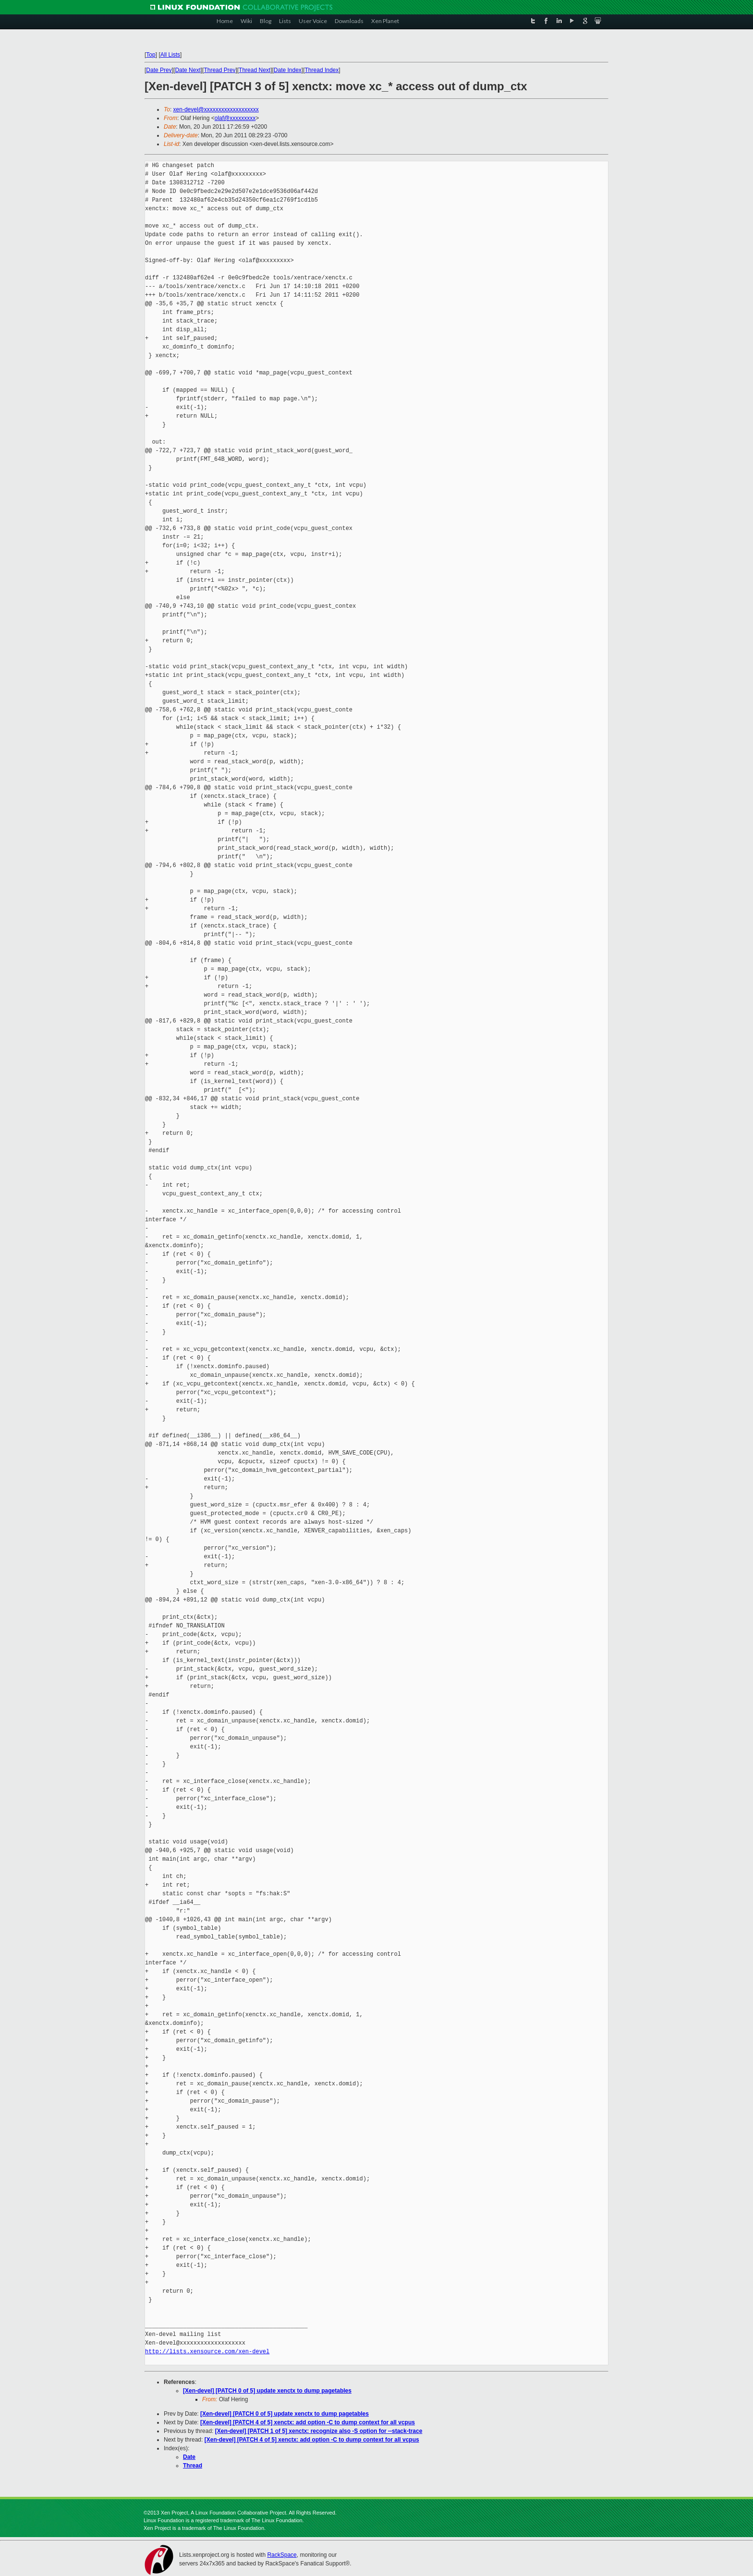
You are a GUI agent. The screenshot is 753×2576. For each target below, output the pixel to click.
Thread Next (254, 70)
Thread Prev (219, 70)
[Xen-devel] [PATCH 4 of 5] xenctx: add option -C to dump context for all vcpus (307, 2422)
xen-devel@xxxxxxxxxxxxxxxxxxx (216, 109)
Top (150, 54)
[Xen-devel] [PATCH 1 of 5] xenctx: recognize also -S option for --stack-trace (319, 2431)
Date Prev (158, 70)
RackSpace (281, 2555)
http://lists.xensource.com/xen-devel (207, 2351)
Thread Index (322, 70)
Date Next (187, 70)
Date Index (288, 70)
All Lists (170, 54)
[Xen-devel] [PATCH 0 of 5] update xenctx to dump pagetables (267, 2390)
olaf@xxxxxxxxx (235, 118)
